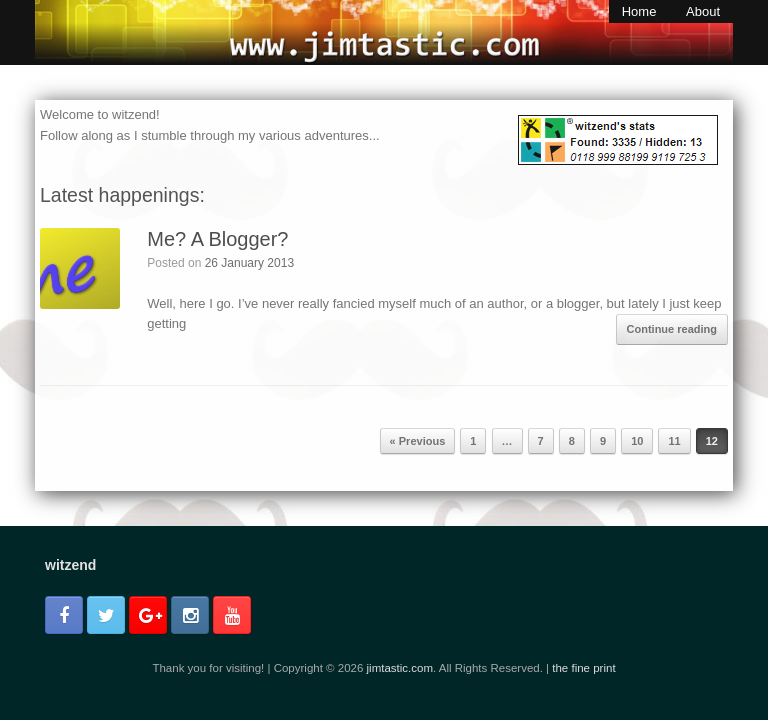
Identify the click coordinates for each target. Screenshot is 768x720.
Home (639, 11)
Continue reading (672, 329)
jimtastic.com (400, 668)
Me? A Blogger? (217, 239)
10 (637, 441)
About (703, 11)
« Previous (418, 441)
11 (674, 441)
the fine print (583, 668)
